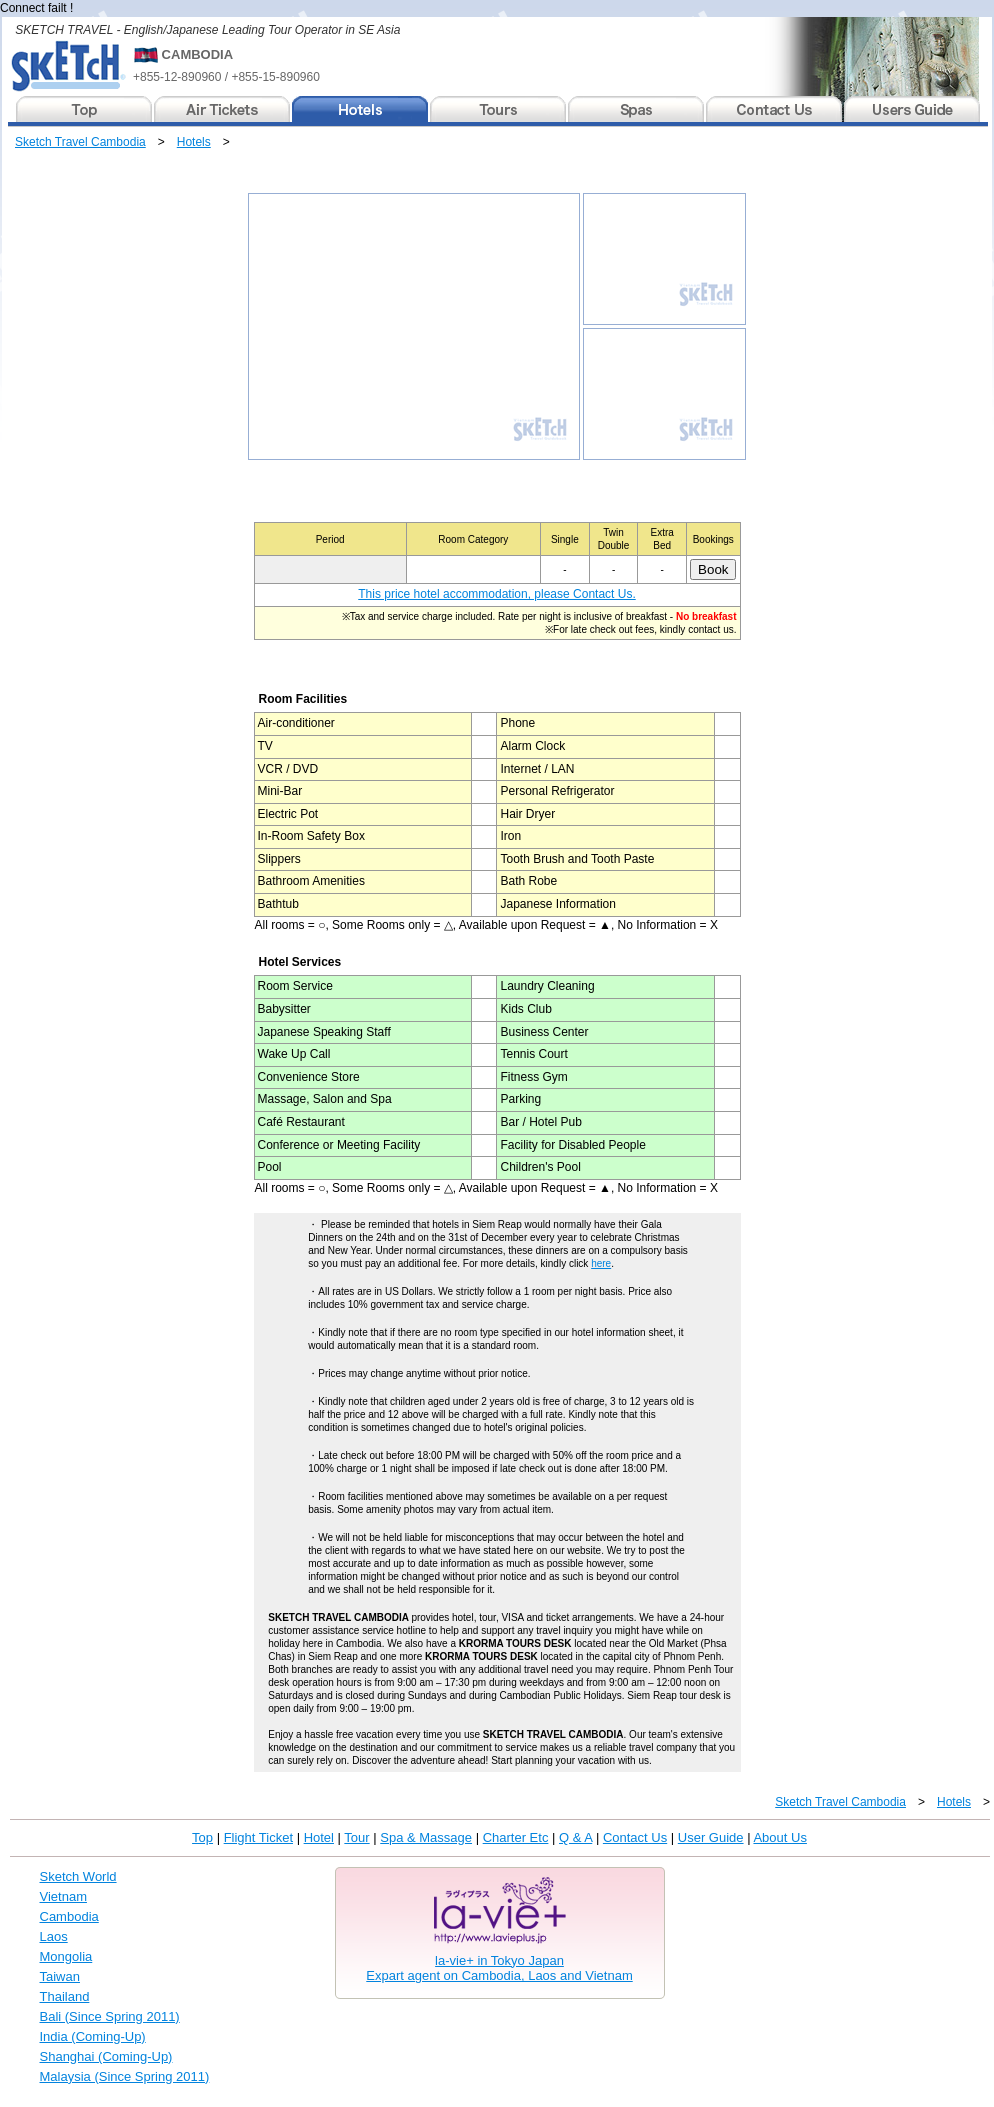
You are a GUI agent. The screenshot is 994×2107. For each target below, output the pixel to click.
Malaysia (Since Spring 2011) (125, 2076)
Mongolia (66, 1956)
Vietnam (63, 1896)
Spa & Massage (426, 1837)
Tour (356, 1837)
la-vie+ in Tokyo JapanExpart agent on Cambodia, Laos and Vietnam (499, 1968)
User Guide (711, 1837)
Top (202, 1837)
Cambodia (69, 1916)
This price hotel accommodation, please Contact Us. (496, 594)
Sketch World (78, 1876)
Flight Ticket (258, 1837)
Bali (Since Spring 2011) (110, 2016)
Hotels (194, 142)
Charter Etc (516, 1837)
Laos (54, 1936)
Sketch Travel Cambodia (80, 142)
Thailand (65, 1996)
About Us (779, 1837)
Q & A (575, 1837)
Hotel (319, 1837)
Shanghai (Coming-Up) (106, 2056)
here (601, 1263)
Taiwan (60, 1976)
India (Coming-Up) (93, 2036)
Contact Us (635, 1837)
